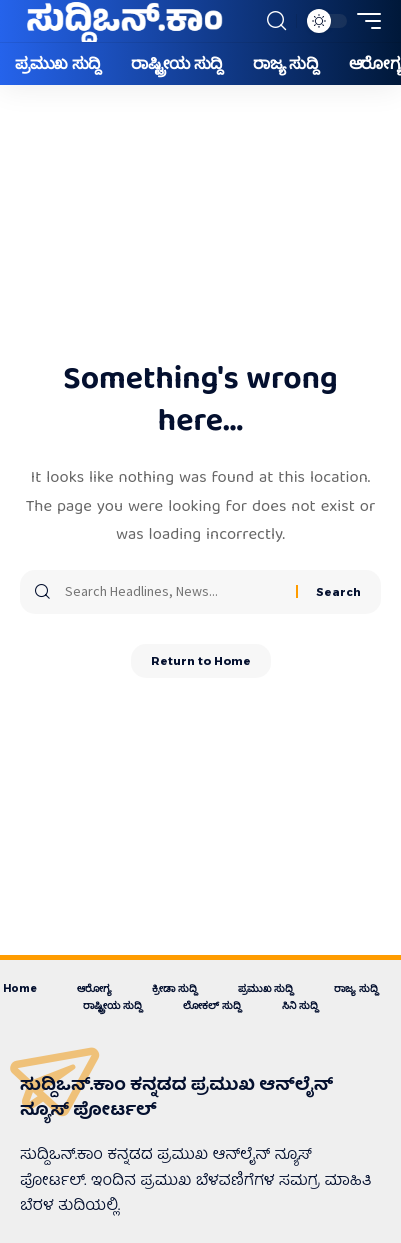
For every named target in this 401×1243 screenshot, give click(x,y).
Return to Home (201, 661)
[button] (276, 21)
